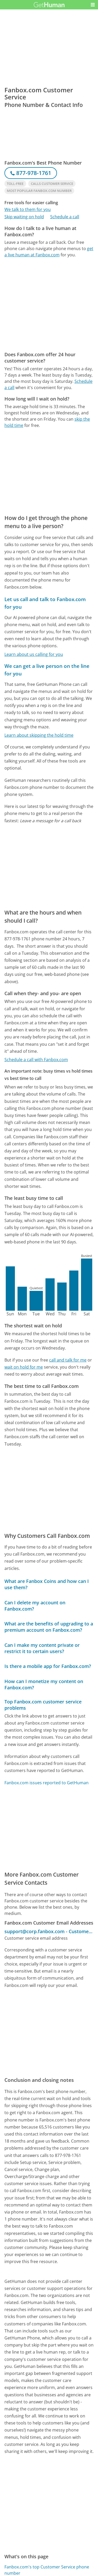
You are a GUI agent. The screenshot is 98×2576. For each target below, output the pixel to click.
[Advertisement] (49, 304)
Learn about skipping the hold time (38, 735)
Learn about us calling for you (33, 654)
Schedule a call (64, 217)
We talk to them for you (27, 209)
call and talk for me (68, 1360)
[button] (93, 4)
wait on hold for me (23, 1367)
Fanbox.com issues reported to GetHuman (46, 1783)
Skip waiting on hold (24, 217)
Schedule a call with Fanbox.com (36, 1059)
